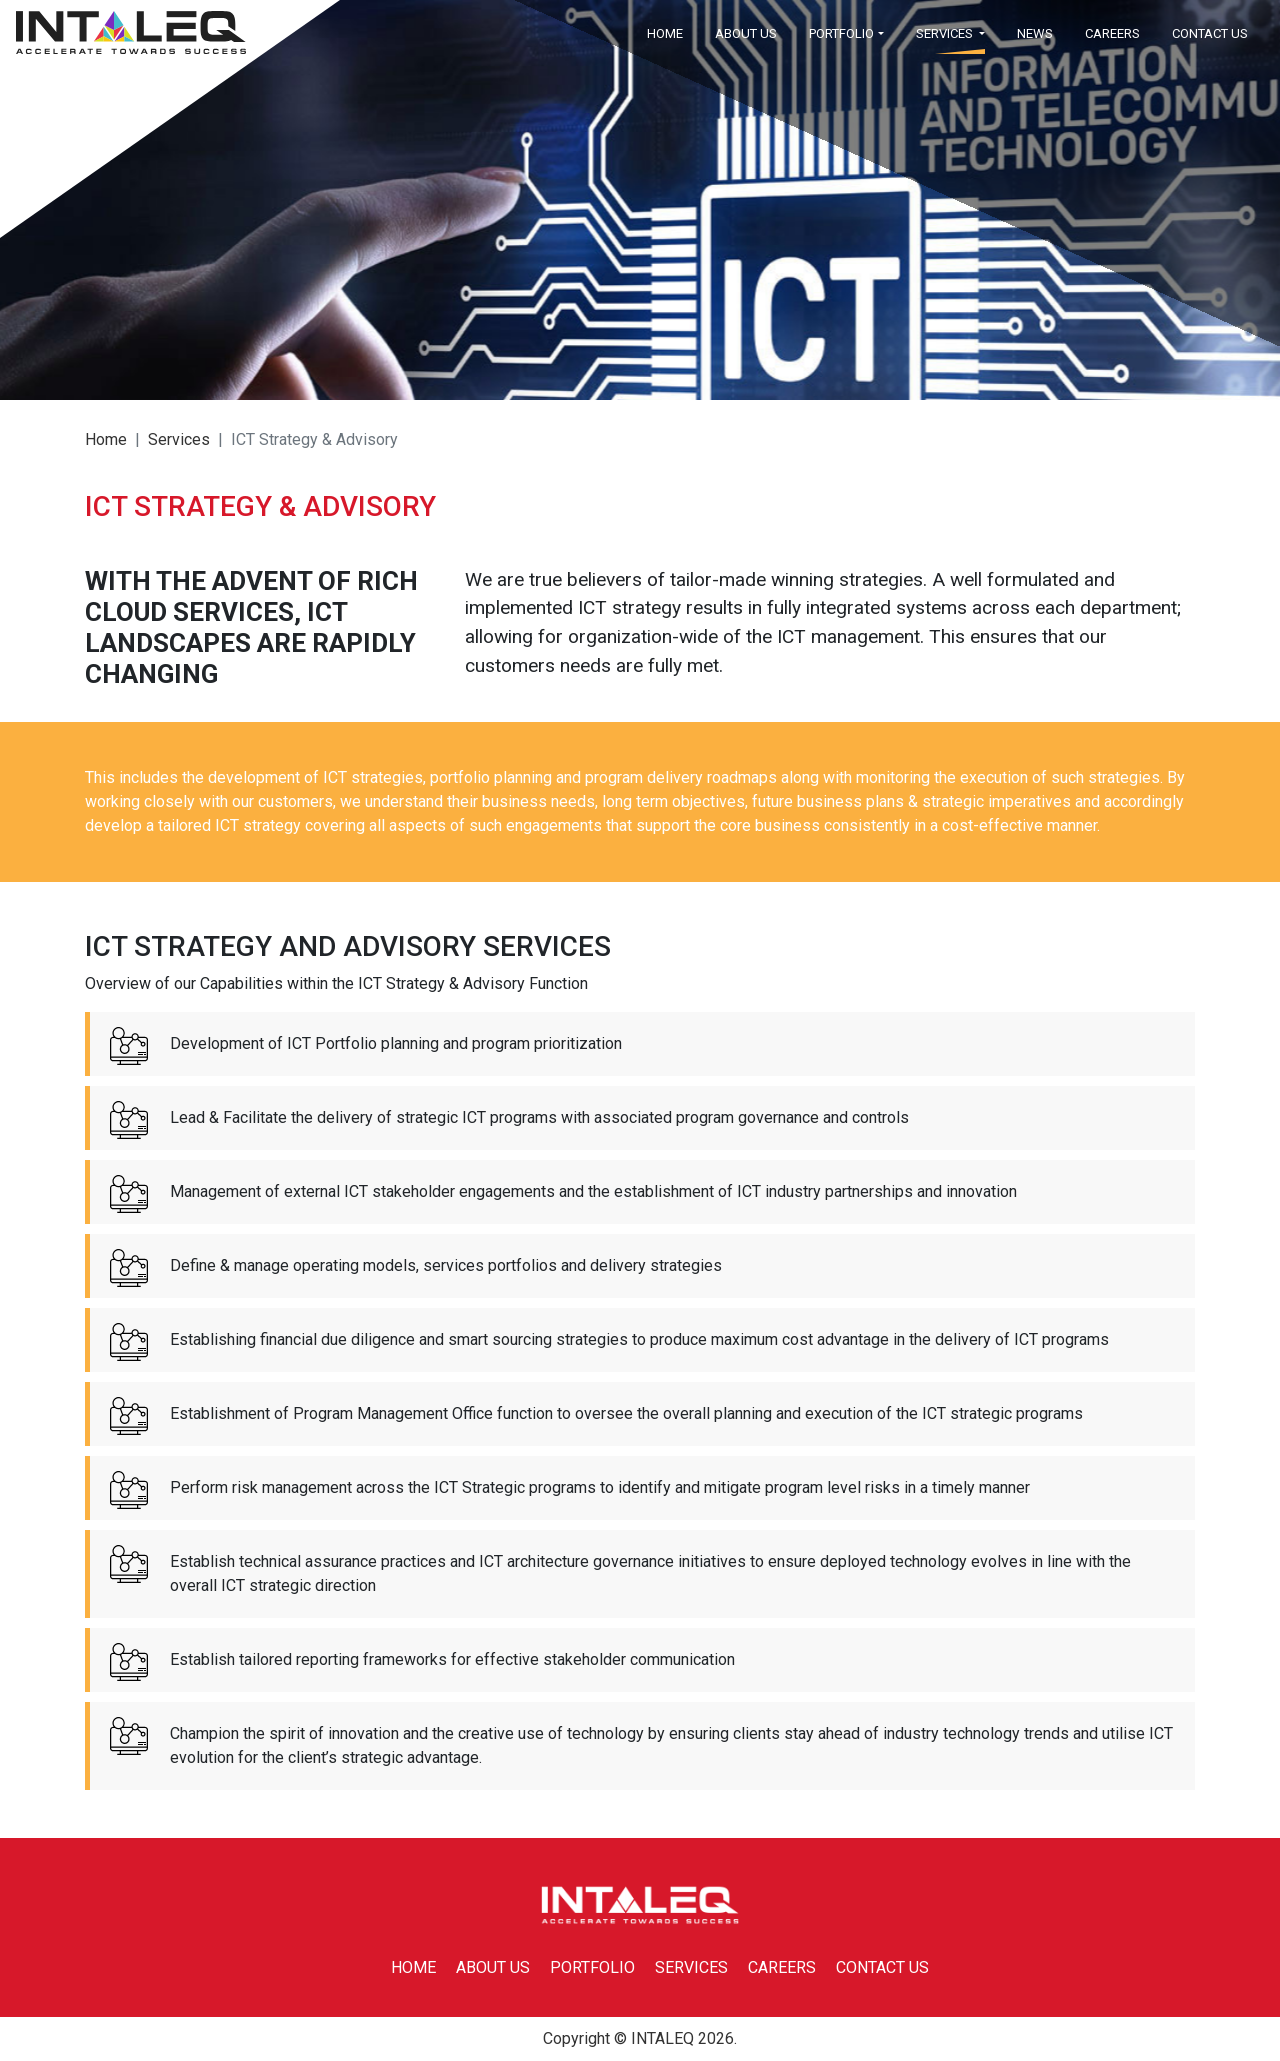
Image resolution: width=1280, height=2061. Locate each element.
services (179, 439)
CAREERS (1112, 33)
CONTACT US (1210, 33)
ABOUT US (746, 33)
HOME (665, 33)
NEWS (1035, 33)
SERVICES (691, 1967)
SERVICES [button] (946, 33)
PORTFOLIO (592, 1967)
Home (106, 439)
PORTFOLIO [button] (841, 33)
